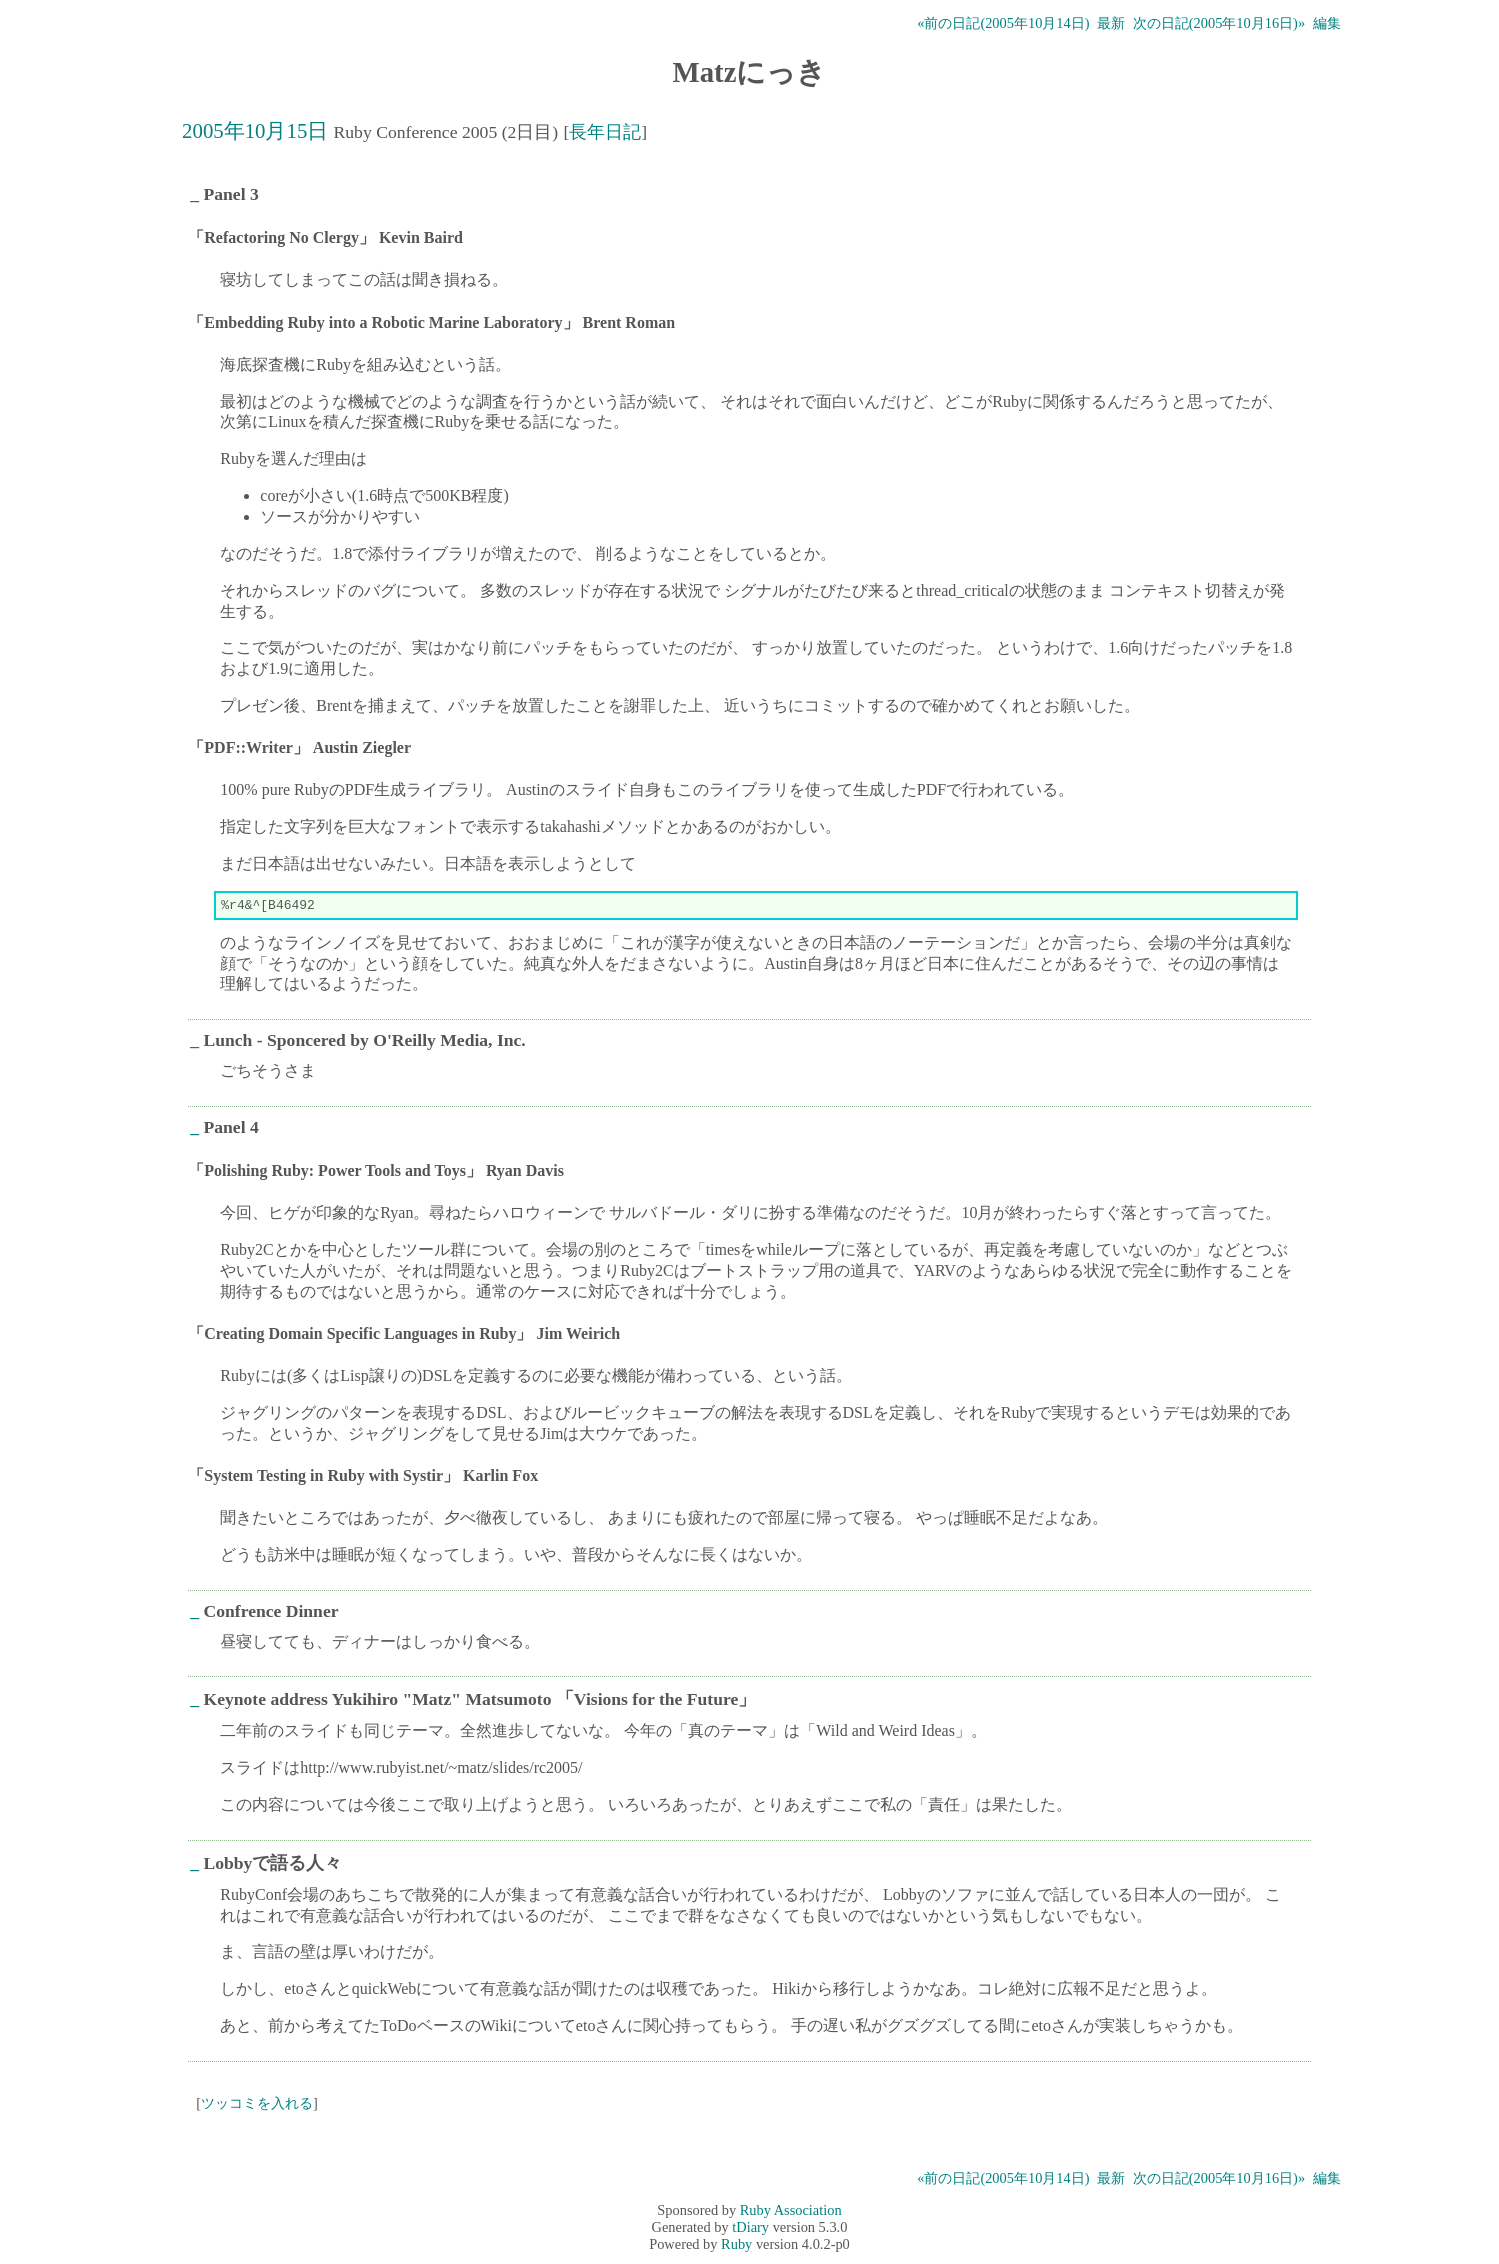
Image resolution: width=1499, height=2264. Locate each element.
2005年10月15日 (255, 130)
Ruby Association (791, 2213)
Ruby (736, 2247)
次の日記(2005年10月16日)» (1219, 23)
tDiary (750, 2230)
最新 (1111, 23)
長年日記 (605, 132)
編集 (1327, 23)
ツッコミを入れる (257, 2106)
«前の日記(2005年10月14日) (1003, 23)
